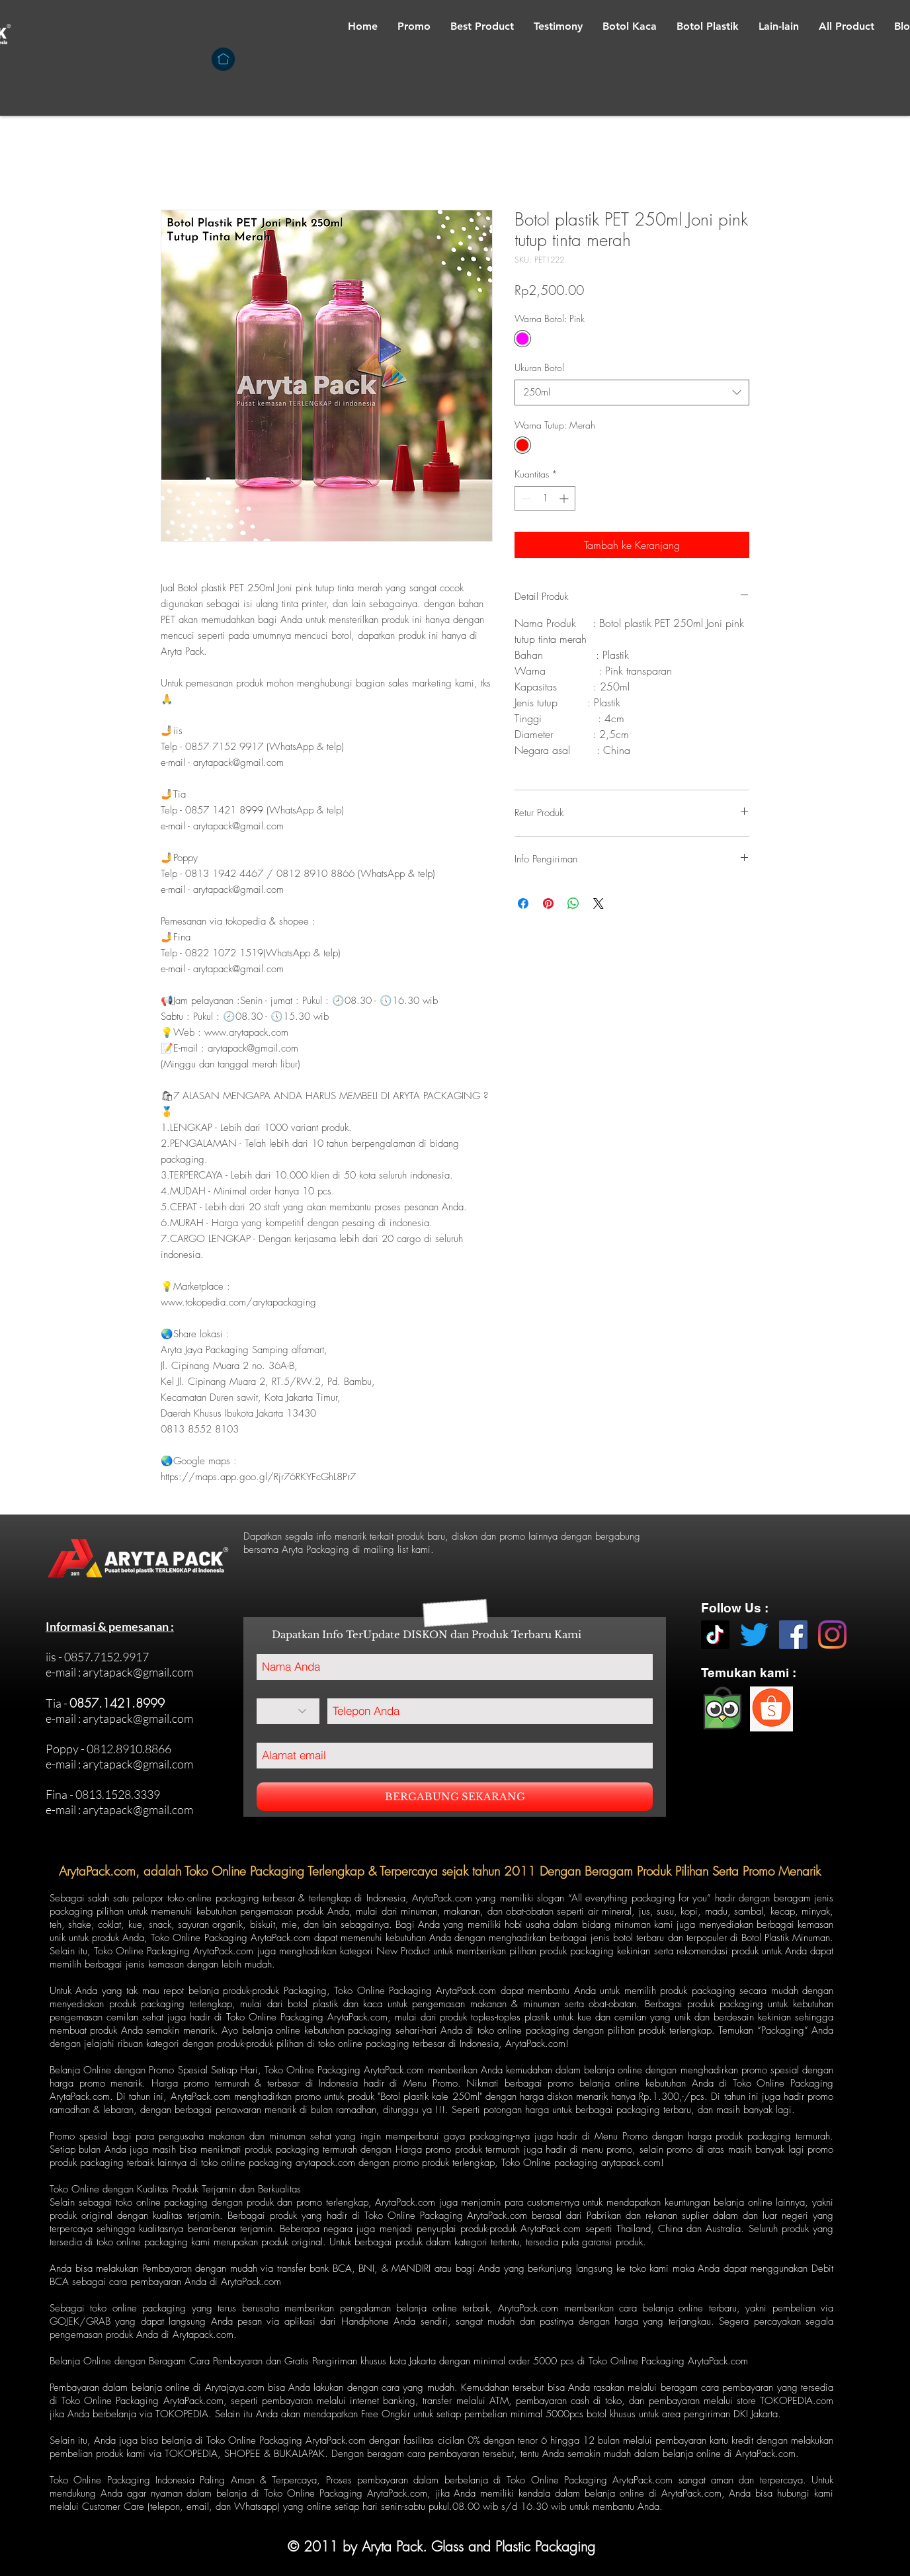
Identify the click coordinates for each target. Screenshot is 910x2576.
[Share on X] (598, 903)
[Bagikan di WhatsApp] (573, 903)
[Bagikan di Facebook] (523, 903)
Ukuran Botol (539, 367)
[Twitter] (754, 1634)
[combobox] (632, 392)
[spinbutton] (545, 498)
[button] (630, 26)
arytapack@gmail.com (138, 1672)
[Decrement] (525, 498)
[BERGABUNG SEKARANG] (455, 1796)
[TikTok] (715, 1634)
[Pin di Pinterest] (548, 903)
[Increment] (565, 498)
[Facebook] (793, 1634)
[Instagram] (832, 1634)
